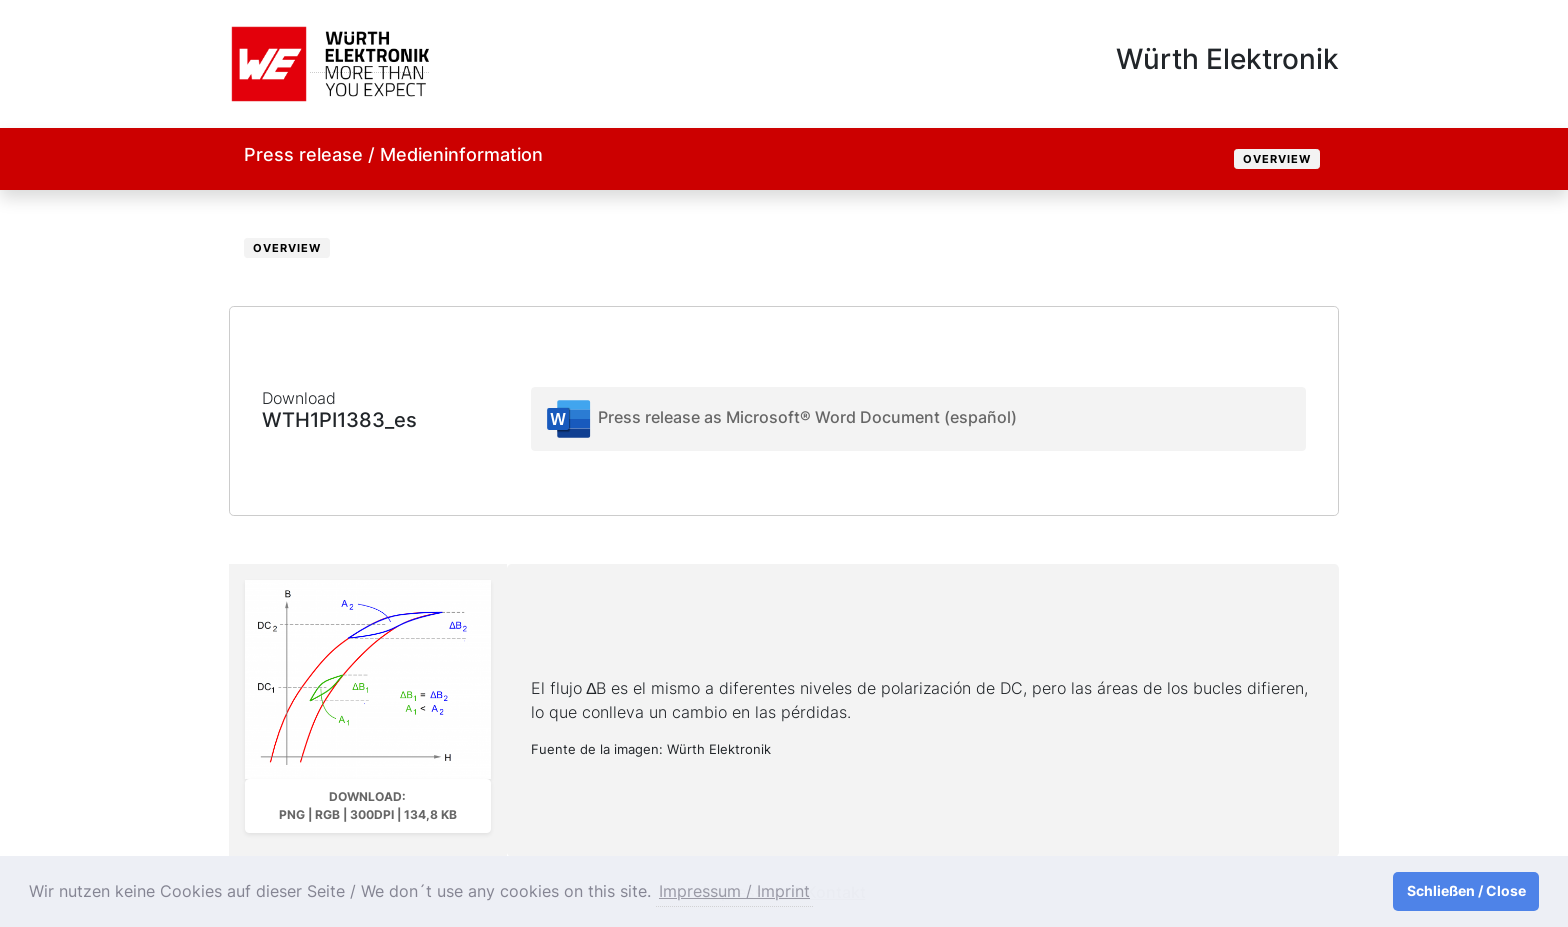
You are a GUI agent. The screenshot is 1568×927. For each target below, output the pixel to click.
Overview (1277, 159)
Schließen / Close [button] (1466, 890)
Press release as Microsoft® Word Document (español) (780, 419)
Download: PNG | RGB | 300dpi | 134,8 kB (368, 805)
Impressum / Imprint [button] (734, 891)
